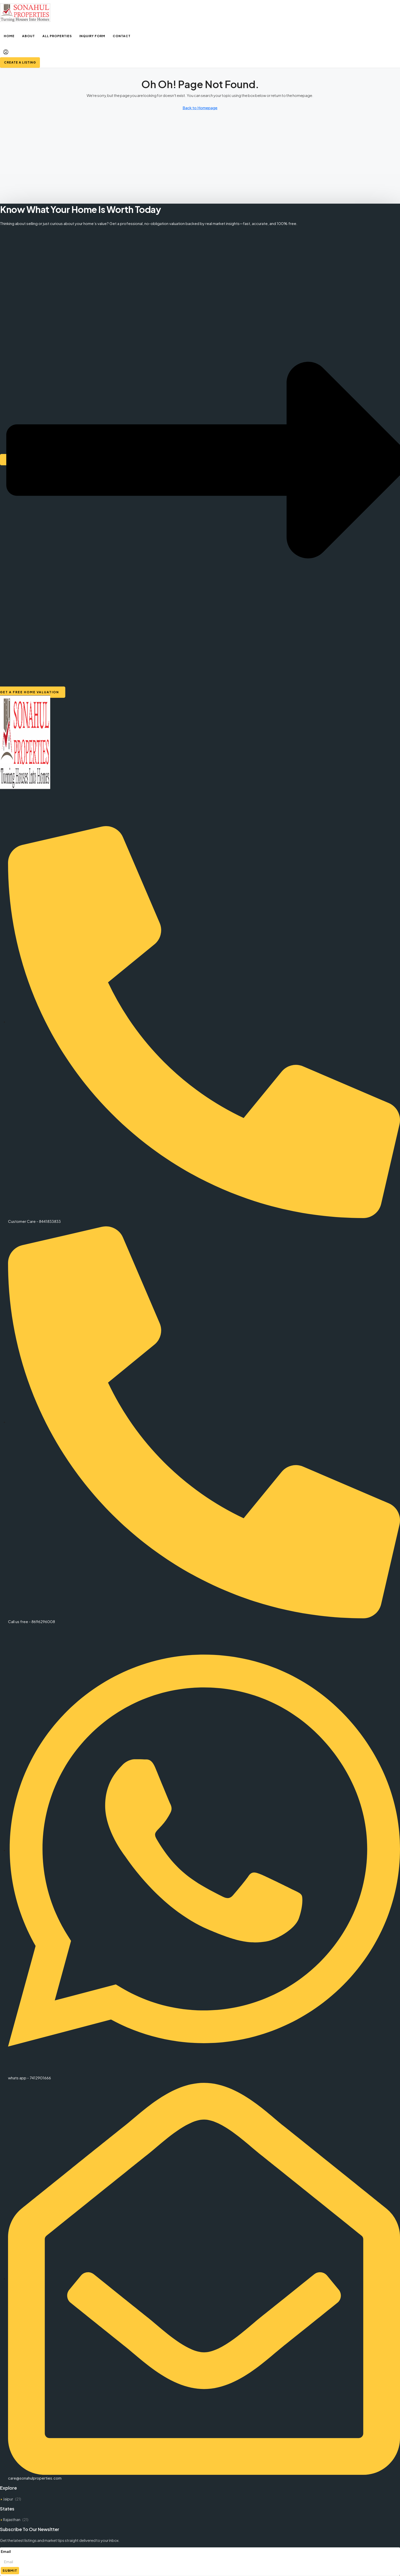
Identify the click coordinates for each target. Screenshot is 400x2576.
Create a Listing (20, 62)
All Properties (57, 36)
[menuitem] (6, 52)
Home (9, 36)
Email (6, 2551)
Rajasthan (11, 2519)
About (28, 36)
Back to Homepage (200, 107)
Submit (10, 2571)
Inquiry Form (92, 36)
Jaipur (8, 2498)
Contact (122, 36)
